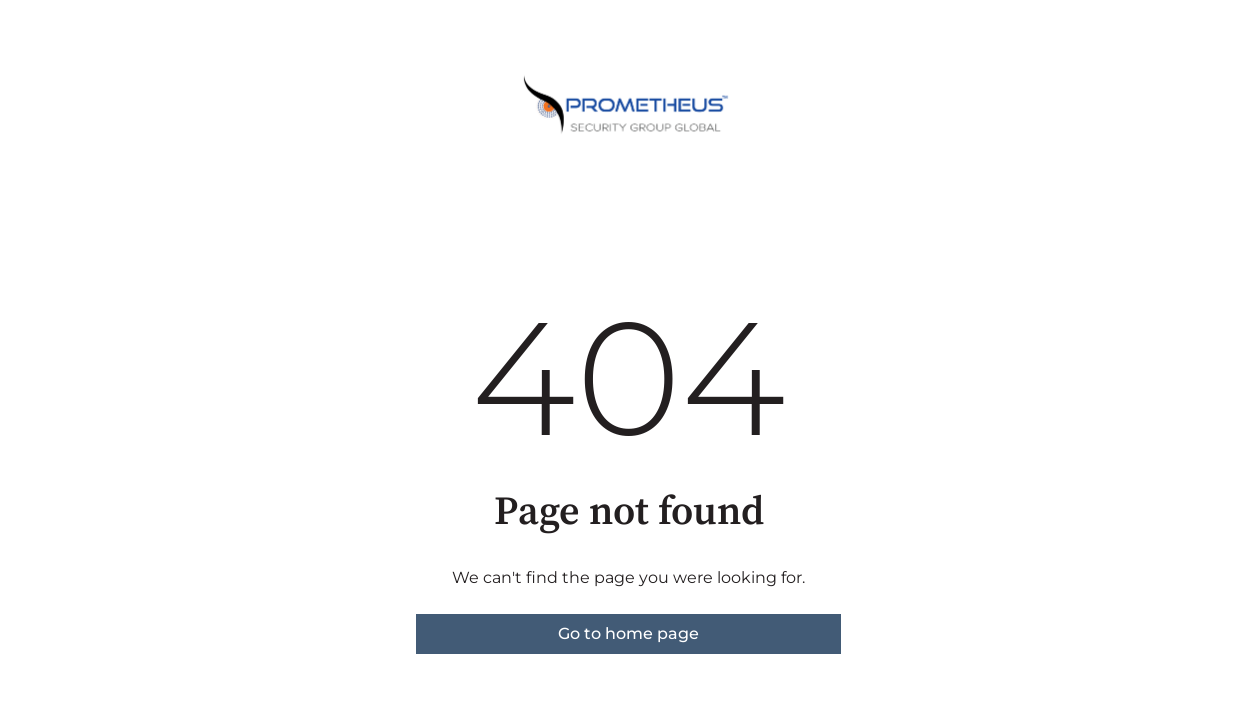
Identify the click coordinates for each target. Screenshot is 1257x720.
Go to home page (628, 633)
